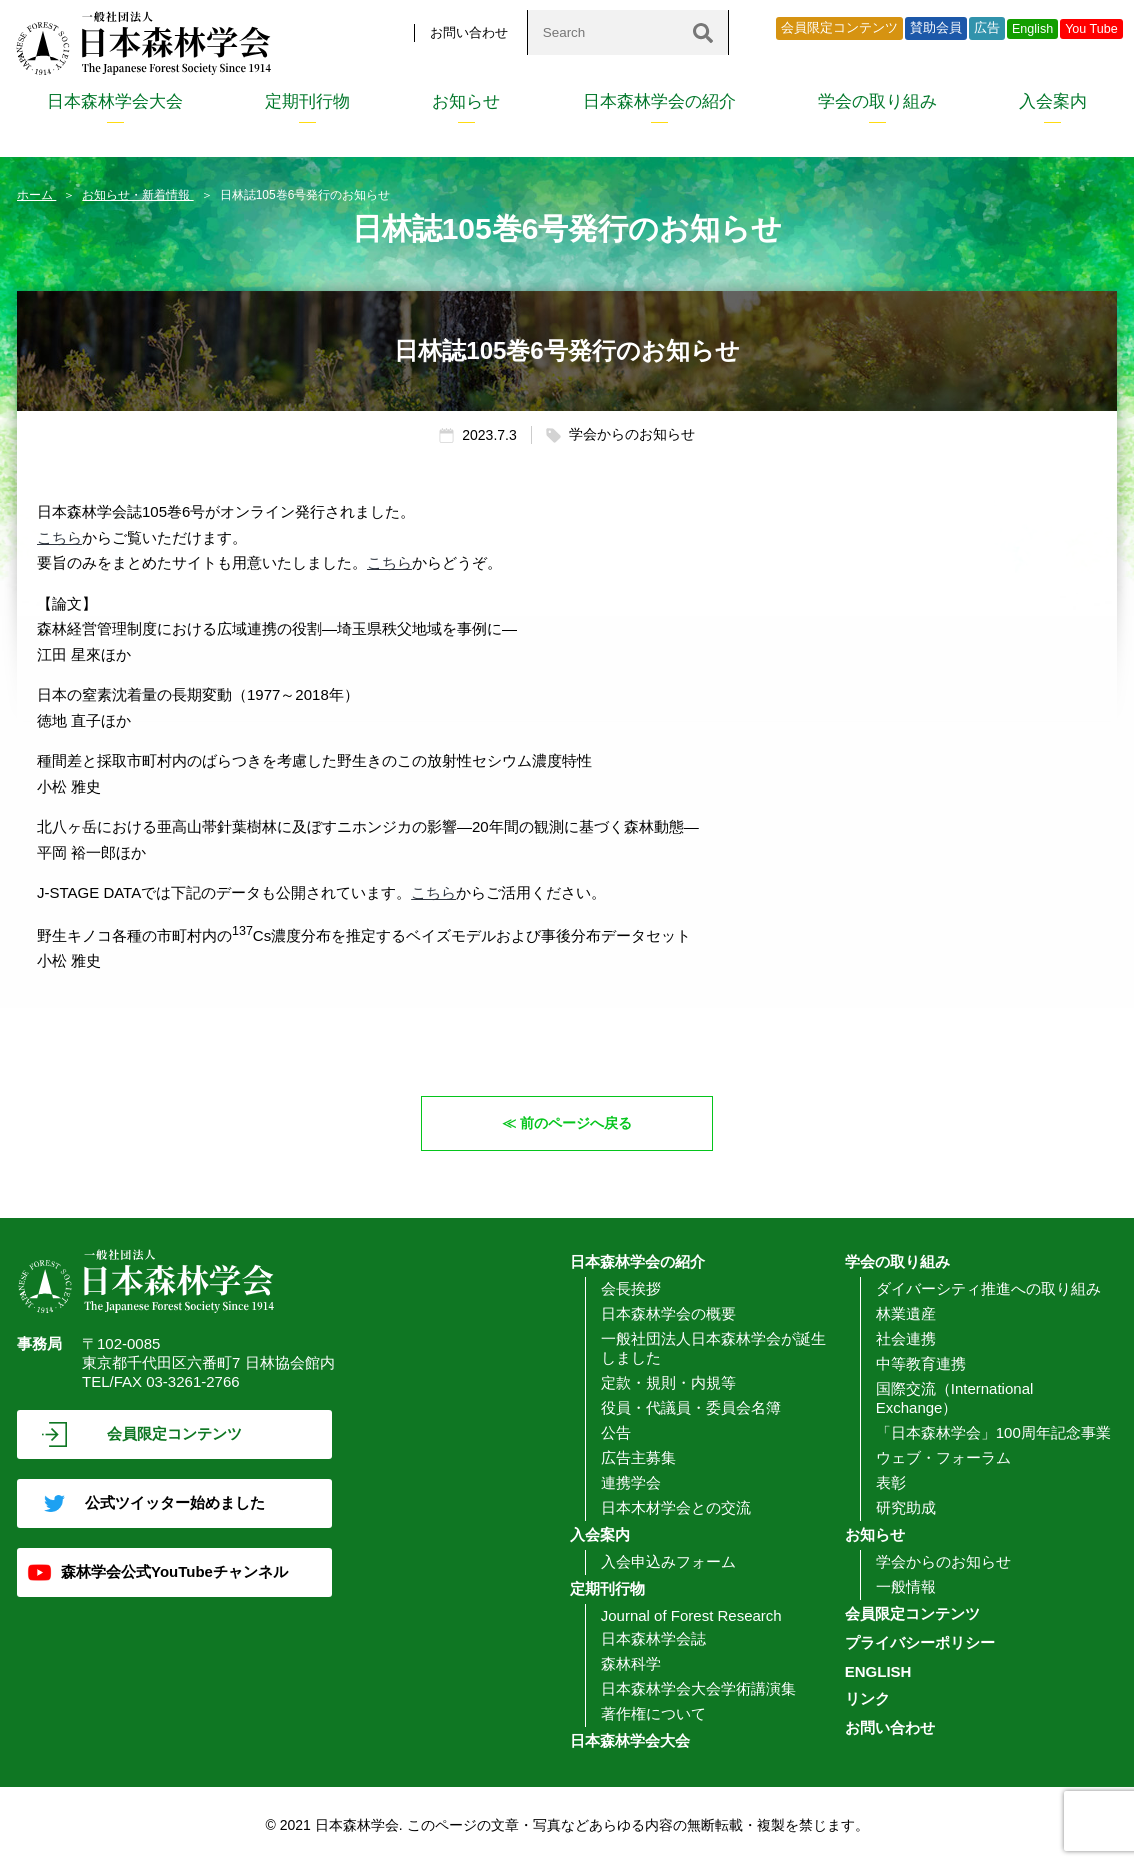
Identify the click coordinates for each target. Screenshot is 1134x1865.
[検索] (703, 32)
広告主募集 (638, 1457)
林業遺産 (906, 1313)
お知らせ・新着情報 (137, 195)
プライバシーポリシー (920, 1642)
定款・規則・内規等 (668, 1382)
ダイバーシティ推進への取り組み (988, 1288)
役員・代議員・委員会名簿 (691, 1407)
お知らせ (466, 101)
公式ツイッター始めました (175, 1502)
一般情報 (906, 1586)
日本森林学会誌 (653, 1638)
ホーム (36, 195)
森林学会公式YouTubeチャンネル (174, 1571)
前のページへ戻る (577, 1122)
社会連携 (906, 1338)
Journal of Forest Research (691, 1615)
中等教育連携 (921, 1363)
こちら (59, 537)
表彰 (891, 1482)
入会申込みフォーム (668, 1561)
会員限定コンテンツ (839, 28)
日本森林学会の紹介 (659, 101)
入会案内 (1053, 101)
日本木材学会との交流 (676, 1507)
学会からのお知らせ (943, 1561)
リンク (867, 1698)
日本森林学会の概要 (668, 1313)
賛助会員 (936, 28)
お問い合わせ (469, 32)
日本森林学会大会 (115, 101)
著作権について (653, 1713)
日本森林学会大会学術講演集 (698, 1688)
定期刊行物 (307, 101)
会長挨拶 (631, 1288)
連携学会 (631, 1482)
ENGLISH (878, 1671)
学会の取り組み (877, 101)
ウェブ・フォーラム (943, 1457)
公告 (616, 1432)
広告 (987, 28)
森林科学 (631, 1663)
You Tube (1091, 29)
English (1032, 29)
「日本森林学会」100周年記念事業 (993, 1432)
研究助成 (906, 1507)
